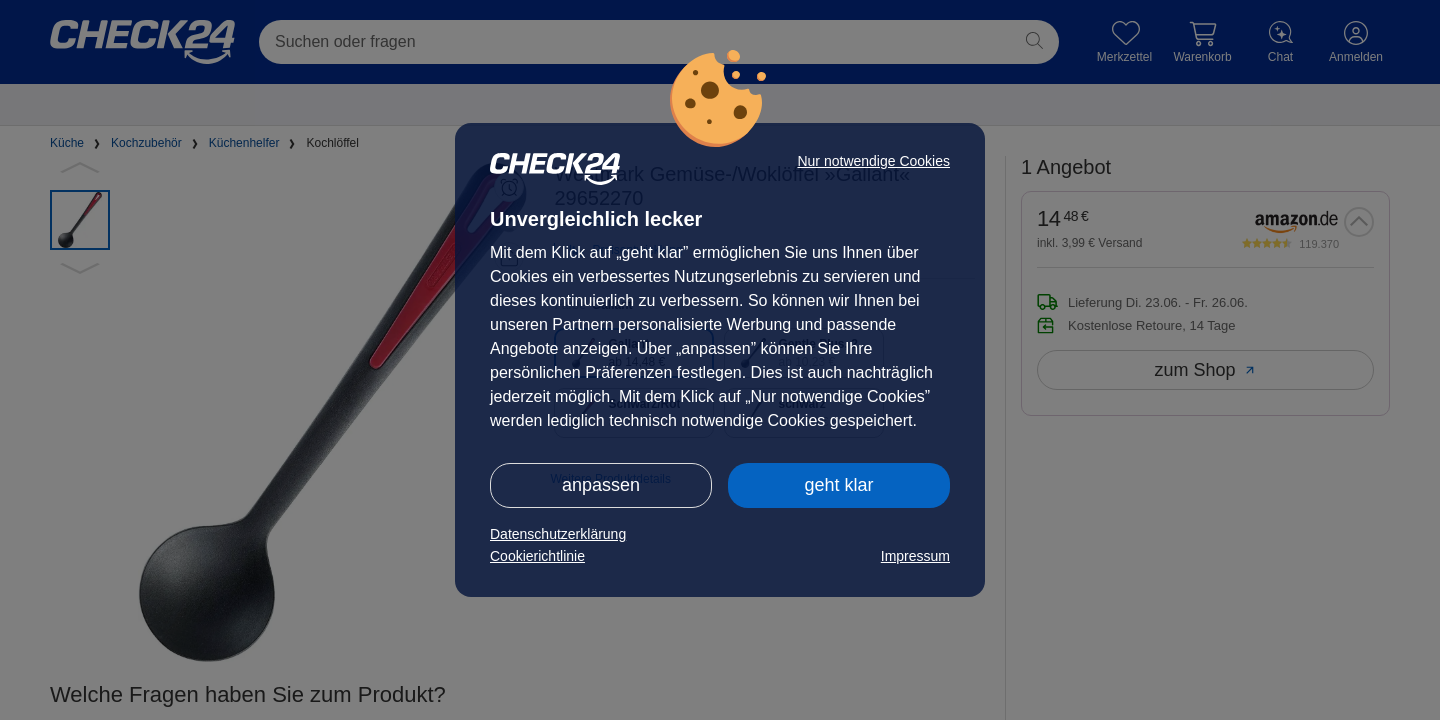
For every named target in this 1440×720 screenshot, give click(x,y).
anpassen (601, 485)
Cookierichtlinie (537, 556)
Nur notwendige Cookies (873, 161)
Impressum (915, 556)
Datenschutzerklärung (558, 534)
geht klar (838, 485)
